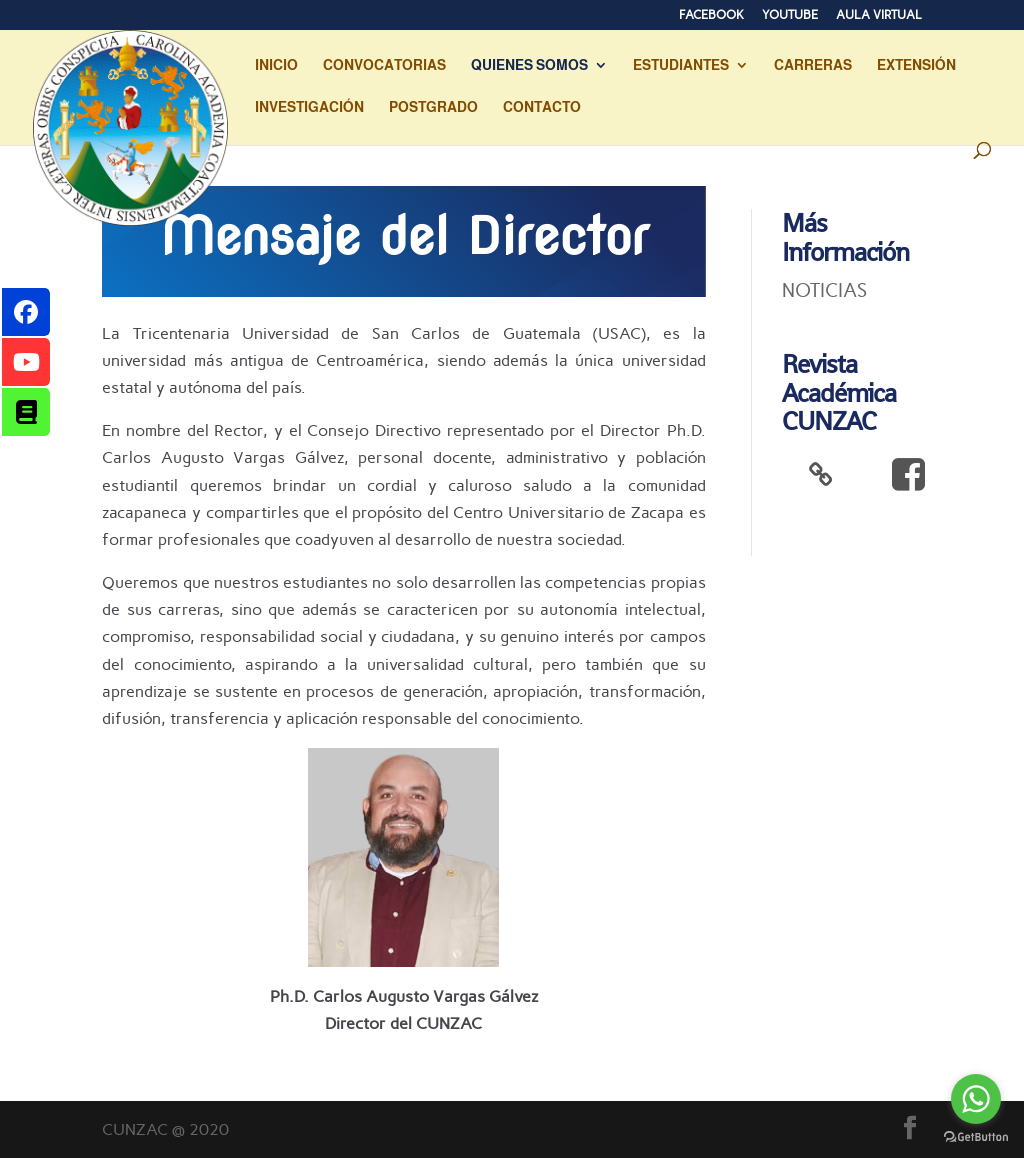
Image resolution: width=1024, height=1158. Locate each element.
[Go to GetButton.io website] (976, 1137)
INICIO (276, 65)
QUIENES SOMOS (529, 65)
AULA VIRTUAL (879, 15)
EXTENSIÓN (916, 65)
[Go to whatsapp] (976, 1099)
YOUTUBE (790, 15)
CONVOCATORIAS (384, 65)
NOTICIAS (824, 290)
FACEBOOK (711, 15)
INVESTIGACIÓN (309, 107)
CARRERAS (813, 65)
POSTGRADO (433, 107)
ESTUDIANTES (681, 65)
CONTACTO (542, 107)
